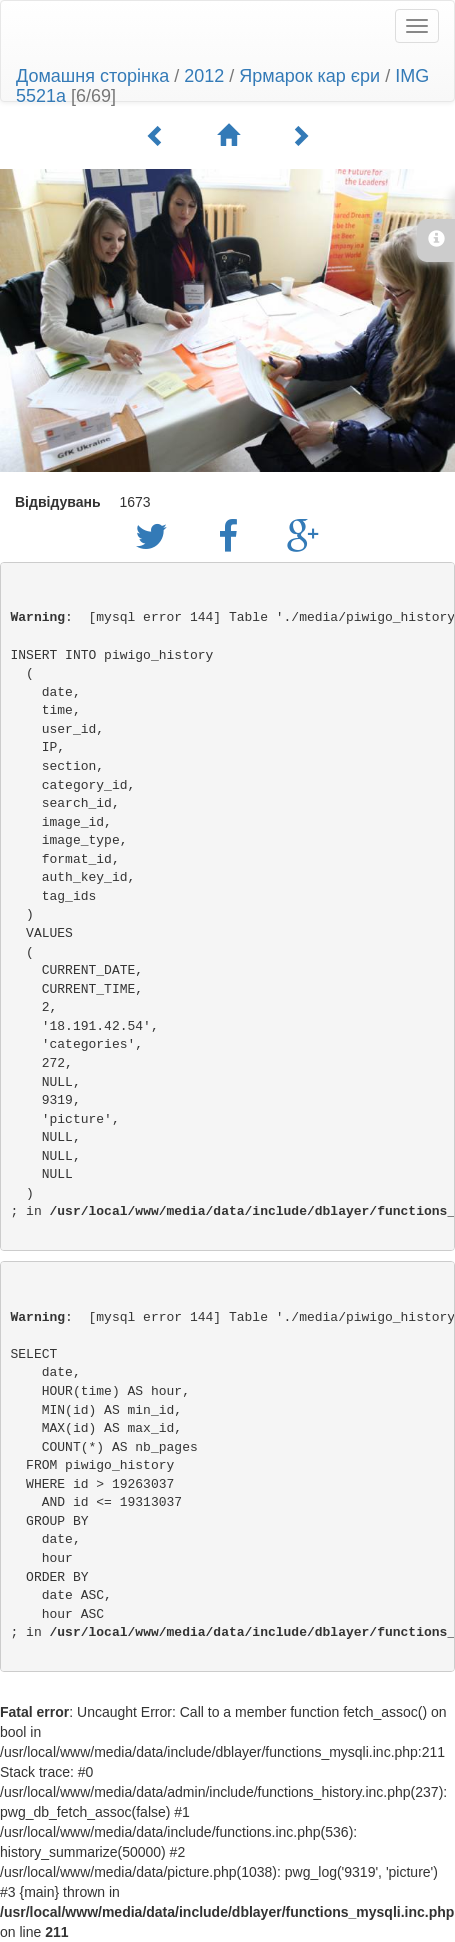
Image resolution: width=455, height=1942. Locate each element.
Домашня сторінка (92, 76)
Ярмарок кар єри (309, 76)
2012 (204, 76)
